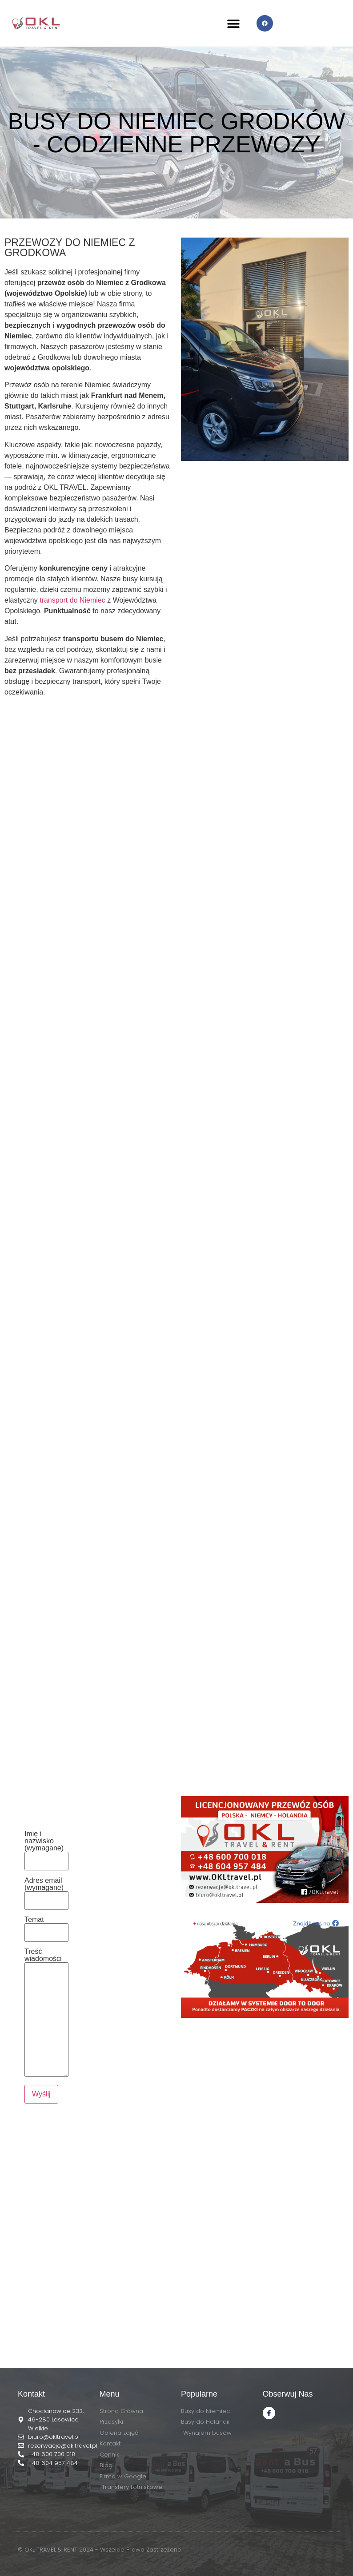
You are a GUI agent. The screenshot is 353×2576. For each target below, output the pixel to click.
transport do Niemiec (72, 600)
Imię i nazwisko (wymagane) (46, 1847)
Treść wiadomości (46, 2013)
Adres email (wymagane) (46, 1890)
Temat (46, 1926)
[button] (234, 23)
